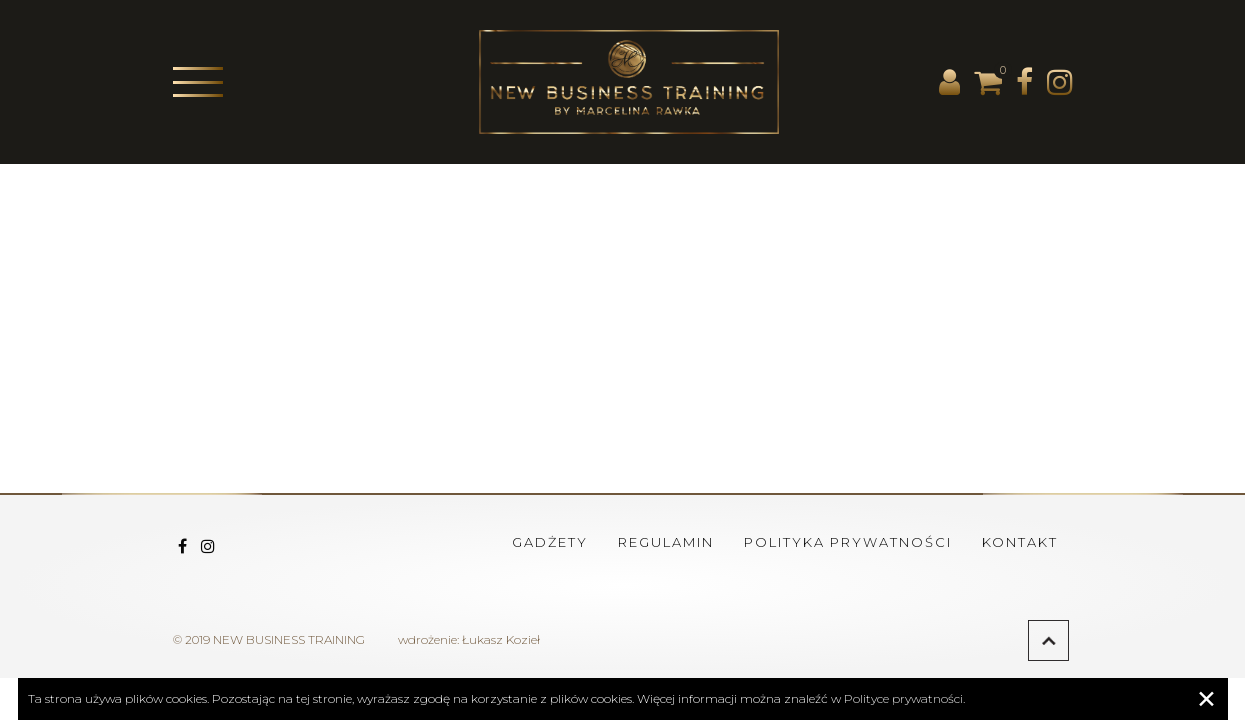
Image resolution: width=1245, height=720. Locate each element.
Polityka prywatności (848, 542)
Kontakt (1020, 542)
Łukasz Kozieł (501, 639)
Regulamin (666, 542)
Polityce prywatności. (904, 698)
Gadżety (550, 542)
